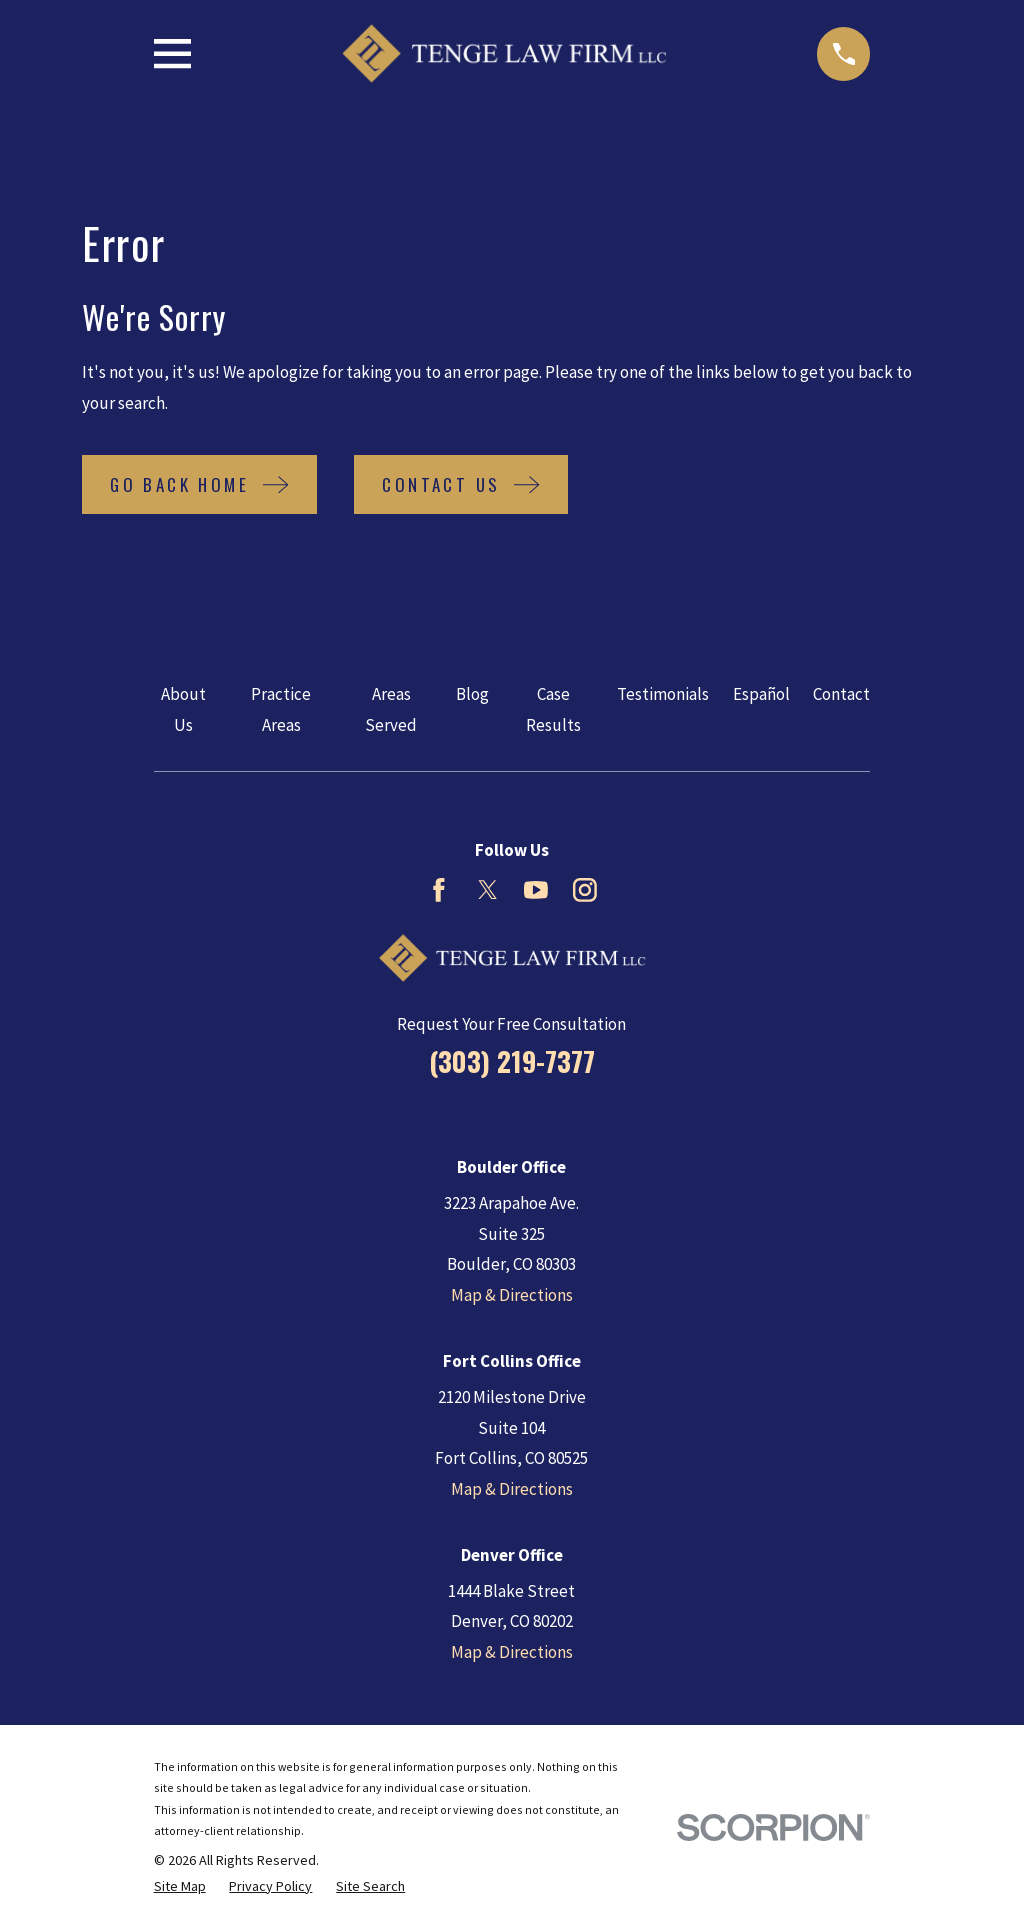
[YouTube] (536, 890)
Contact (841, 694)
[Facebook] (439, 890)
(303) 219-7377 (512, 1061)
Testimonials (663, 694)
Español (761, 694)
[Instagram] (585, 890)
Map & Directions (512, 1295)
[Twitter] (488, 890)
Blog (472, 694)
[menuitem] (180, 1887)
